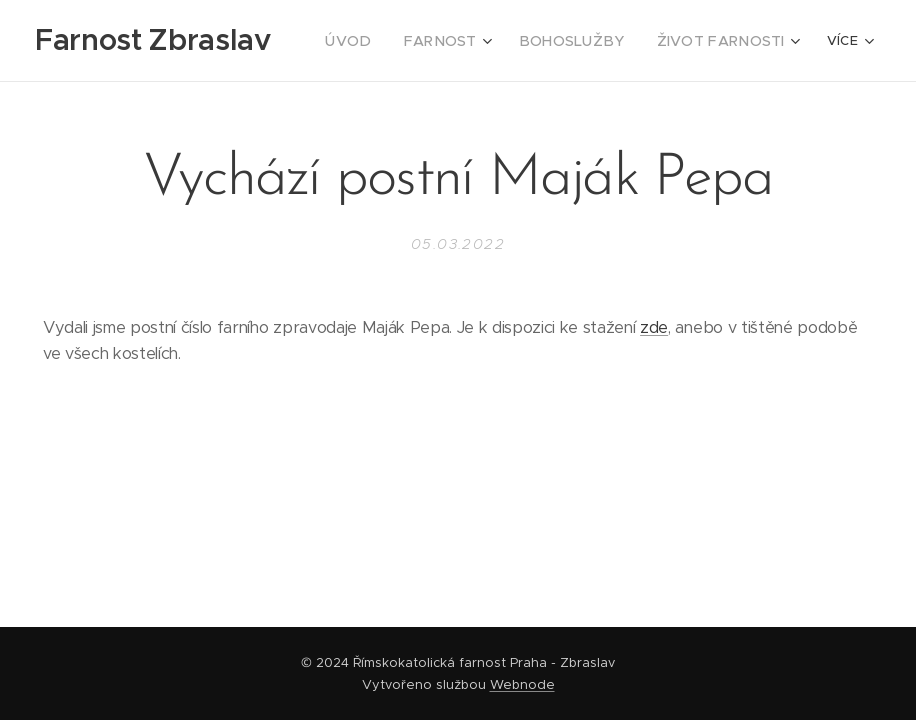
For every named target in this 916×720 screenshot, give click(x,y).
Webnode (522, 684)
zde (654, 327)
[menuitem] (385, 41)
